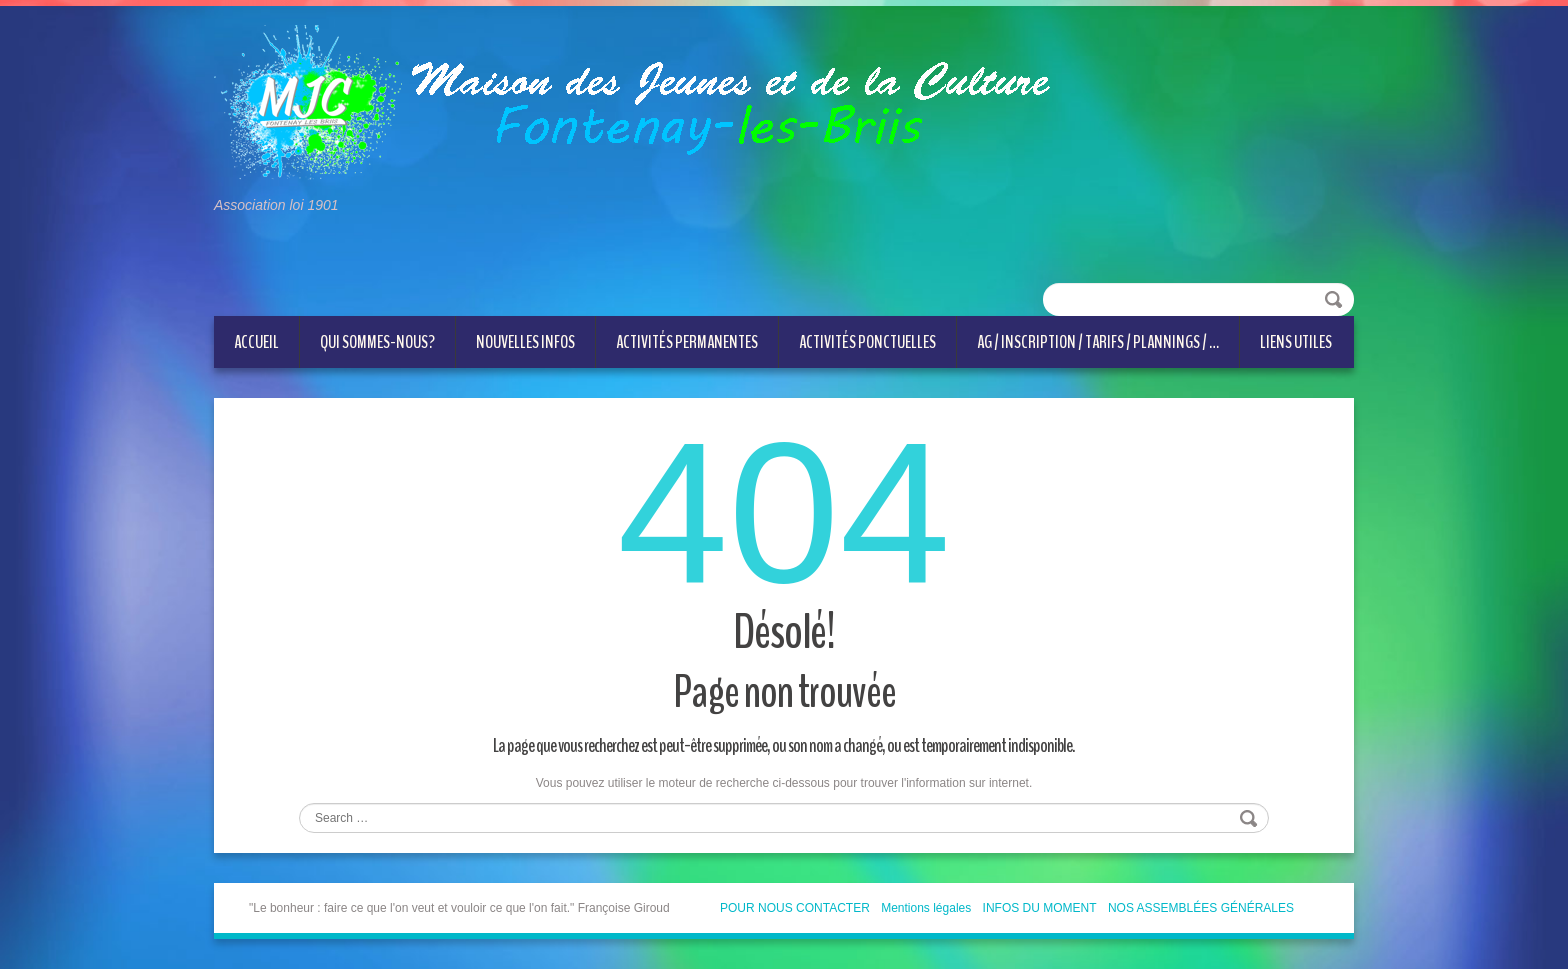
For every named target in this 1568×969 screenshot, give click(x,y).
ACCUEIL (256, 342)
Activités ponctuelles (867, 342)
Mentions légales (926, 908)
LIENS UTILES (1296, 342)
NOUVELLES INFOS (525, 342)
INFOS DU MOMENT (1040, 908)
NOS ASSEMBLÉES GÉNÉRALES (1201, 908)
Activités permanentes (687, 342)
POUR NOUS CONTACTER (795, 908)
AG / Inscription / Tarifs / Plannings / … (1098, 342)
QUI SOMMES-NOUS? (377, 342)
